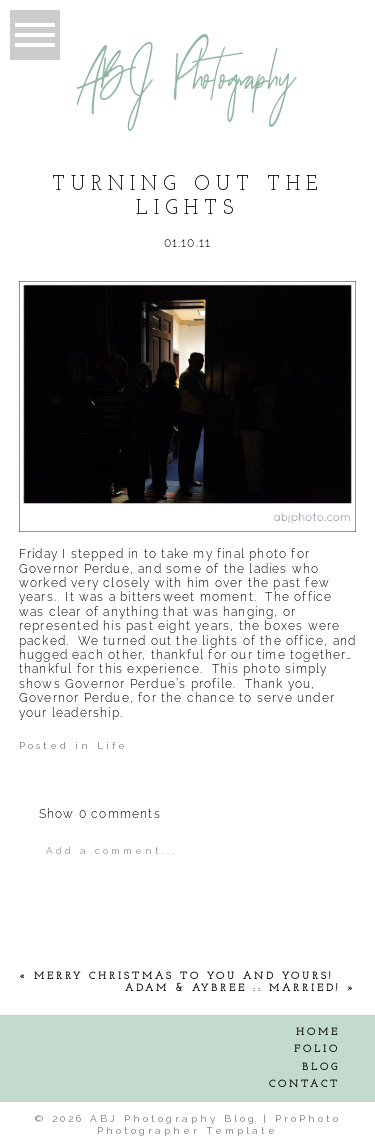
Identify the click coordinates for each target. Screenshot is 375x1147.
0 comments (100, 814)
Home (318, 1032)
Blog (321, 1067)
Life (112, 745)
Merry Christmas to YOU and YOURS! (184, 976)
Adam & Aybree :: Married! (233, 988)
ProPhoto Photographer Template (219, 1124)
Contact (304, 1084)
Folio (317, 1049)
